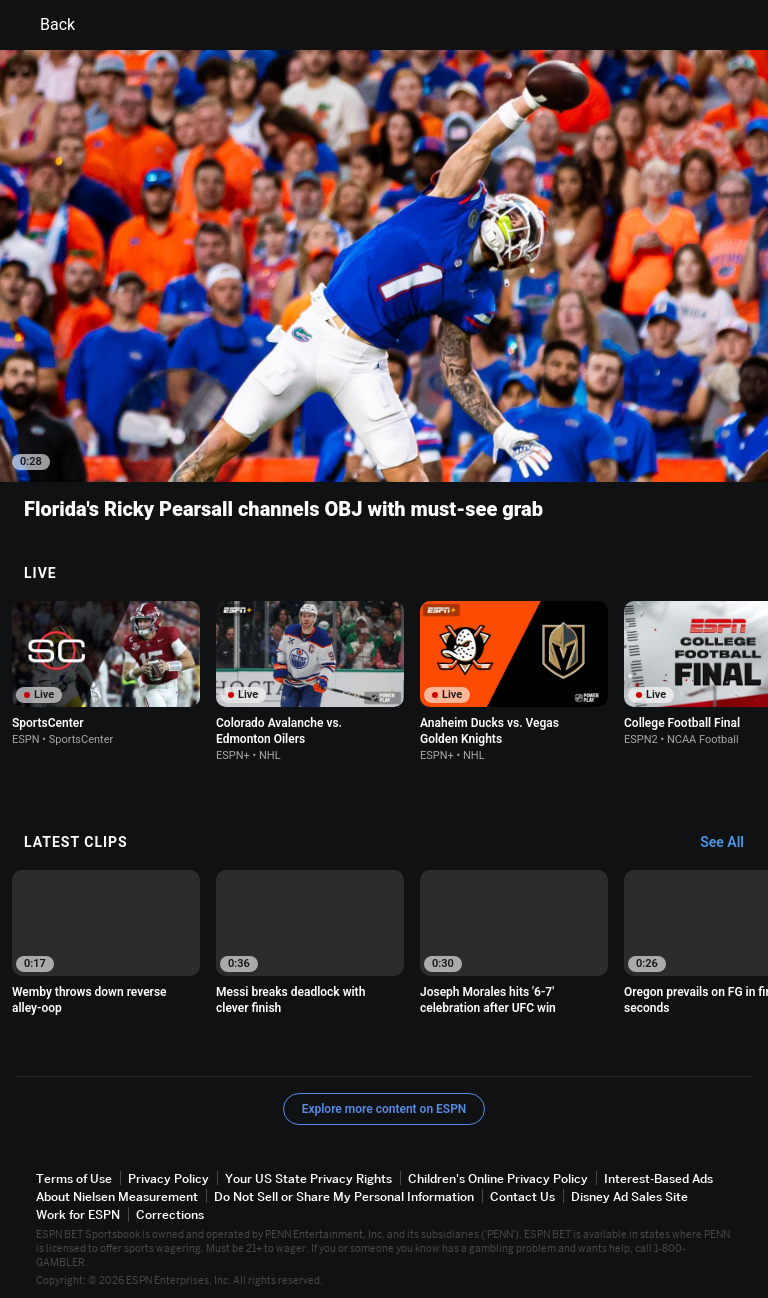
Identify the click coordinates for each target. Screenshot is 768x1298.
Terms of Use (74, 1178)
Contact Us (522, 1196)
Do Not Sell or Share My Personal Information (344, 1196)
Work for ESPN (78, 1214)
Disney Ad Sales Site (629, 1196)
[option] (106, 673)
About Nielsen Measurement (117, 1196)
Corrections (170, 1214)
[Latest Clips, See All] (731, 843)
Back (45, 25)
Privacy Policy (168, 1178)
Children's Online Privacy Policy (498, 1178)
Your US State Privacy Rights (308, 1178)
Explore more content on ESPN (384, 1109)
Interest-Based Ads (658, 1178)
